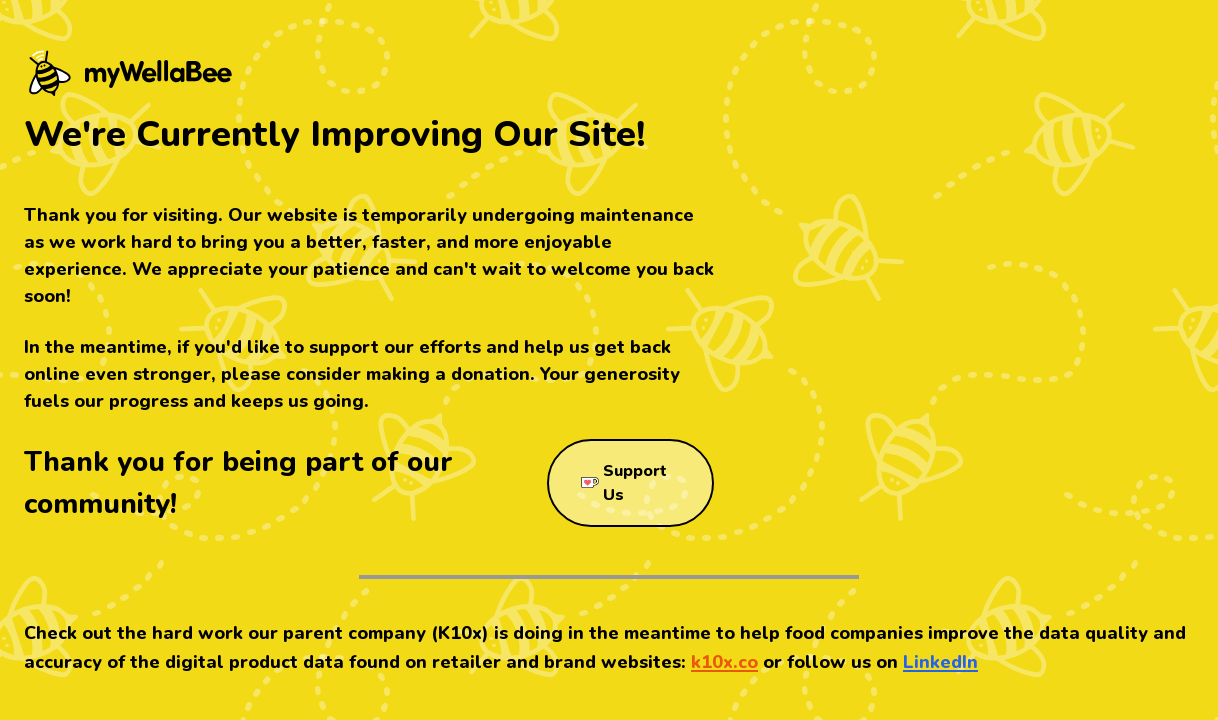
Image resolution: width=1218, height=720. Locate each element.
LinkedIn (940, 662)
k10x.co (724, 662)
